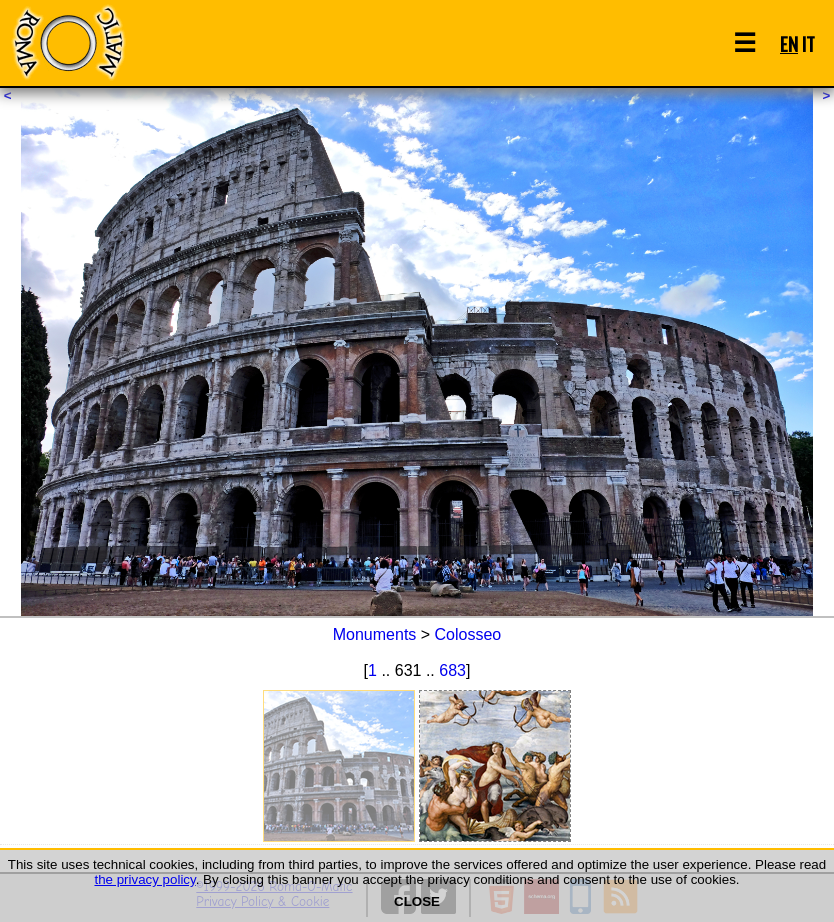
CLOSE (417, 901)
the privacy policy (144, 879)
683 (452, 670)
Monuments (375, 634)
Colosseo (468, 634)
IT (808, 43)
